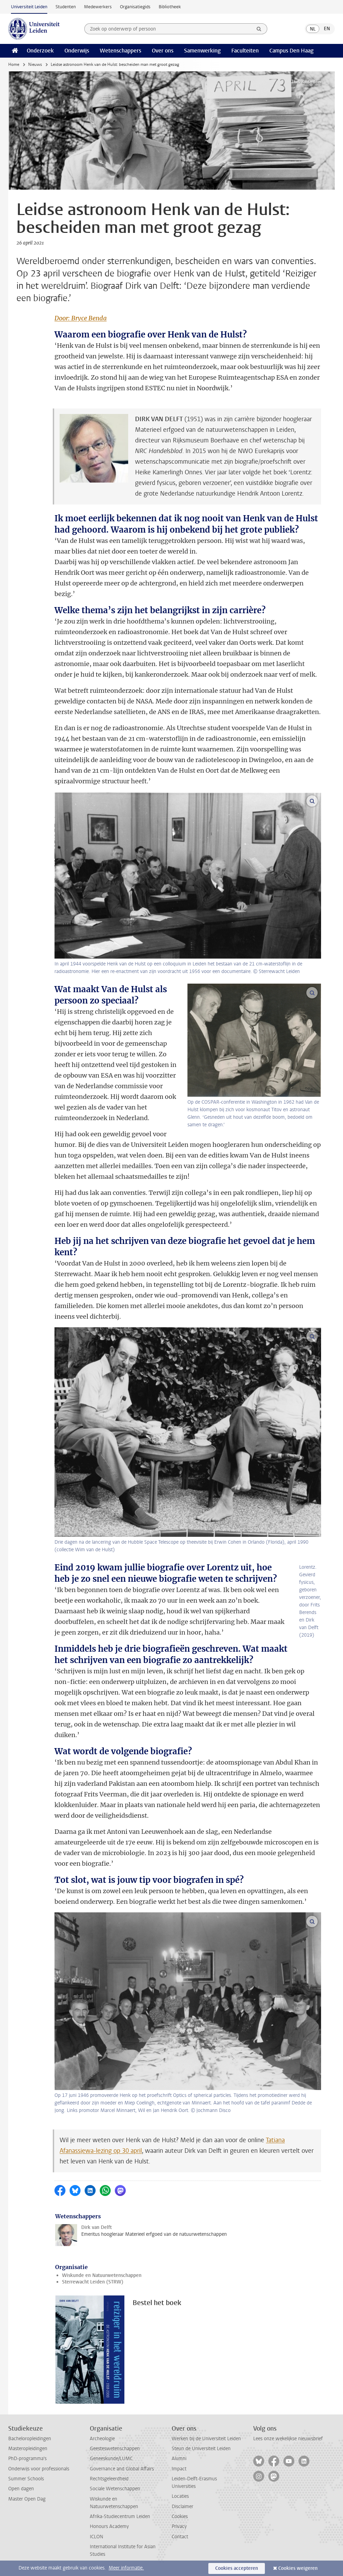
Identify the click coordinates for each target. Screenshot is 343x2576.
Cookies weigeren (298, 2568)
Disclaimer (182, 2506)
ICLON (96, 2536)
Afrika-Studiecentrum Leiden (120, 2516)
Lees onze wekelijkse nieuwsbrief (288, 2438)
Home (13, 64)
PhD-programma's (27, 2458)
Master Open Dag (27, 2499)
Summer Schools (26, 2479)
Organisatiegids (135, 7)
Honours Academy (109, 2526)
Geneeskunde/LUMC (111, 2458)
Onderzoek (40, 50)
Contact (180, 2536)
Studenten (66, 7)
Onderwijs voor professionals (38, 2469)
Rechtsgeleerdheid (109, 2479)
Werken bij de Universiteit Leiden (206, 2438)
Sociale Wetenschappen (115, 2488)
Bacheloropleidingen (29, 2438)
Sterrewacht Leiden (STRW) (92, 2282)
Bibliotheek (170, 7)
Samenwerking (202, 50)
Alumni (179, 2458)
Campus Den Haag (291, 50)
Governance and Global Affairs (122, 2469)
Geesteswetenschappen (115, 2448)
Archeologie (102, 2438)
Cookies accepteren (236, 2568)
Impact (179, 2469)
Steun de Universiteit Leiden (201, 2448)
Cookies (180, 2516)
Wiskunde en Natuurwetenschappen (102, 2275)
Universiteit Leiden (29, 7)
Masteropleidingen (27, 2448)
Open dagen (21, 2488)
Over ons (162, 50)
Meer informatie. (126, 2568)
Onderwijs (76, 50)
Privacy (179, 2526)
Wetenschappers (120, 50)
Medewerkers (98, 7)
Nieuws (35, 64)
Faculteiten (245, 50)
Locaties (180, 2496)
